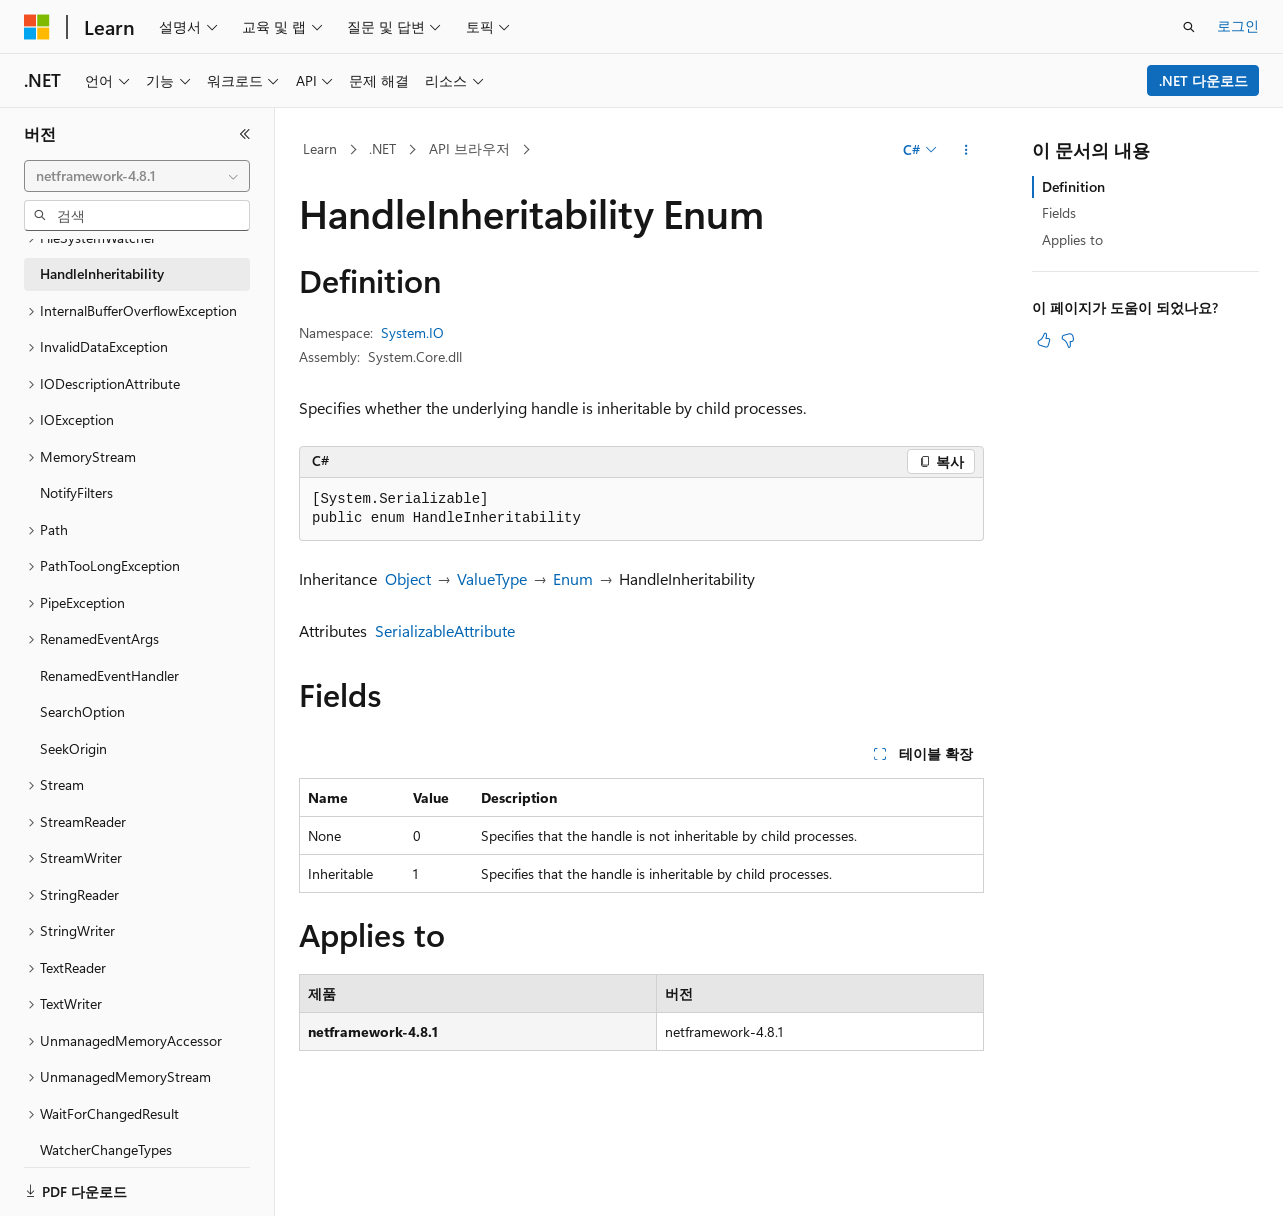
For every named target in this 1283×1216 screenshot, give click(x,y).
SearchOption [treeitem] (82, 706)
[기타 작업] (966, 150)
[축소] (245, 134)
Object (408, 578)
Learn (320, 148)
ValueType (492, 578)
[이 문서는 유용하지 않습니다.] (1068, 340)
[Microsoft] (37, 27)
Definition (1073, 186)
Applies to (1072, 239)
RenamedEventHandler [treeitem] (109, 670)
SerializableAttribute (445, 630)
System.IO (412, 332)
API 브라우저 (469, 148)
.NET (382, 148)
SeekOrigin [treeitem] (73, 743)
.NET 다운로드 (1203, 80)
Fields (1059, 212)
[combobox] (137, 176)
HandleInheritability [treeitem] (102, 268)
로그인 (1238, 25)
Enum (573, 578)
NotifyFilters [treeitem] (76, 487)
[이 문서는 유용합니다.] (1044, 340)
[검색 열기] (1189, 27)
